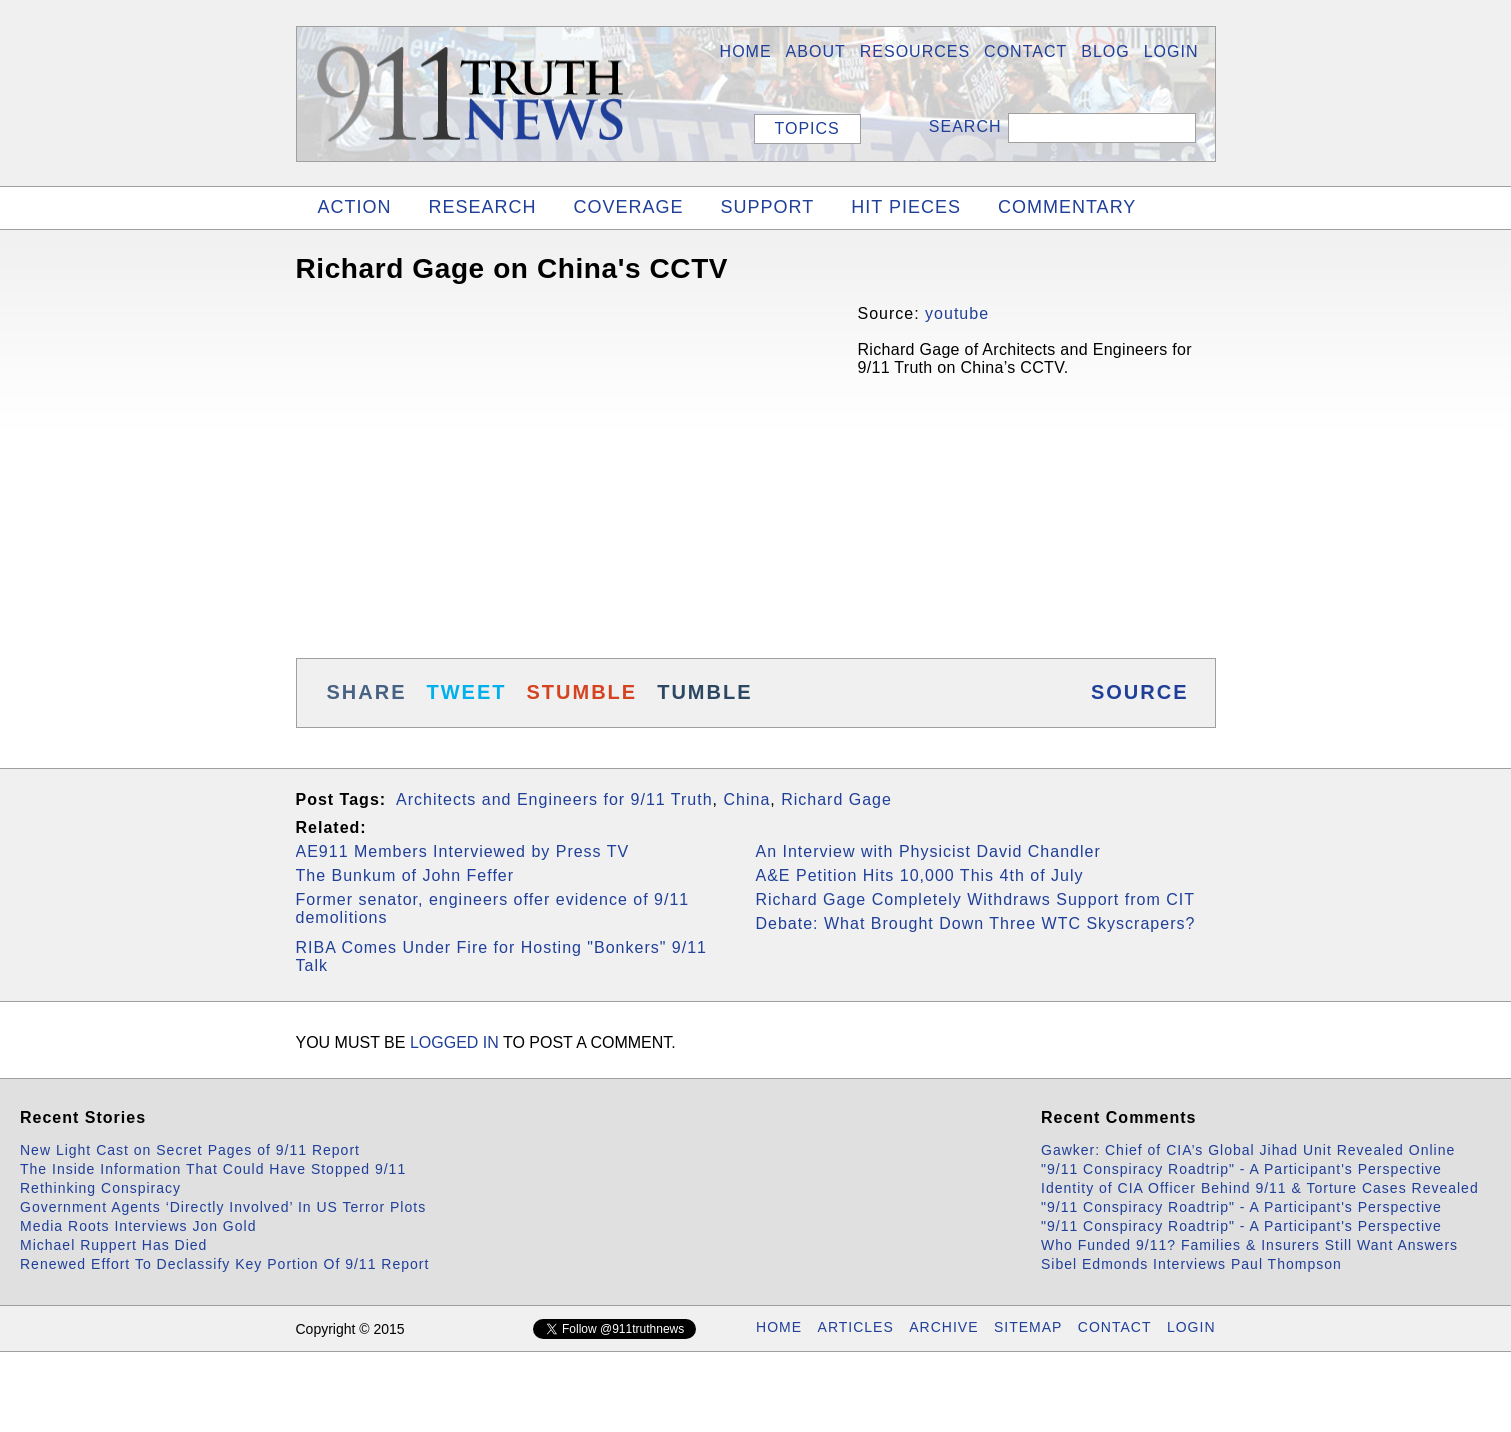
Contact (1025, 51)
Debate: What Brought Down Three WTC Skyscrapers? (976, 923)
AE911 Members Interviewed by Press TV (463, 851)
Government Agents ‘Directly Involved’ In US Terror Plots (223, 1207)
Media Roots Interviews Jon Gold (138, 1226)
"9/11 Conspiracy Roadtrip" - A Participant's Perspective (1241, 1169)
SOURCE (1140, 692)
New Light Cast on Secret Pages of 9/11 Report (190, 1150)
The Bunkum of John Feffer (405, 875)
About (816, 51)
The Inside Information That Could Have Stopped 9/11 (213, 1169)
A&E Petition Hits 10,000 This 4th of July (920, 875)
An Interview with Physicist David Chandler (928, 851)
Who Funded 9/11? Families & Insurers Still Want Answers (1249, 1245)
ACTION (355, 207)
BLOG (1105, 51)
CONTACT (1115, 1327)
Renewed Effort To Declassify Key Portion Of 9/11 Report (224, 1264)
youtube (957, 313)
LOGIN (1171, 51)
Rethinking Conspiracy (100, 1188)
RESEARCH (483, 207)
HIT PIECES (906, 207)
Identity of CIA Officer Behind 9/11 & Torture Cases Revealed (1260, 1188)
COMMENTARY (1067, 207)
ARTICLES (856, 1327)
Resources (915, 51)
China (746, 799)
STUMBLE (582, 692)
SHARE (367, 692)
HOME (746, 51)
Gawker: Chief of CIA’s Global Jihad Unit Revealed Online (1248, 1150)
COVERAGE (629, 207)
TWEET (467, 692)
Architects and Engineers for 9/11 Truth (554, 799)
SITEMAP (1028, 1327)
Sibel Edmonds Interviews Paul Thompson (1191, 1264)
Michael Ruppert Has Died (113, 1245)
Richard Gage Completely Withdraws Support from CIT (975, 899)
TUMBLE (704, 692)
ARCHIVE (943, 1327)
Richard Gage (836, 799)
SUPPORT (768, 207)
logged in (454, 1042)
